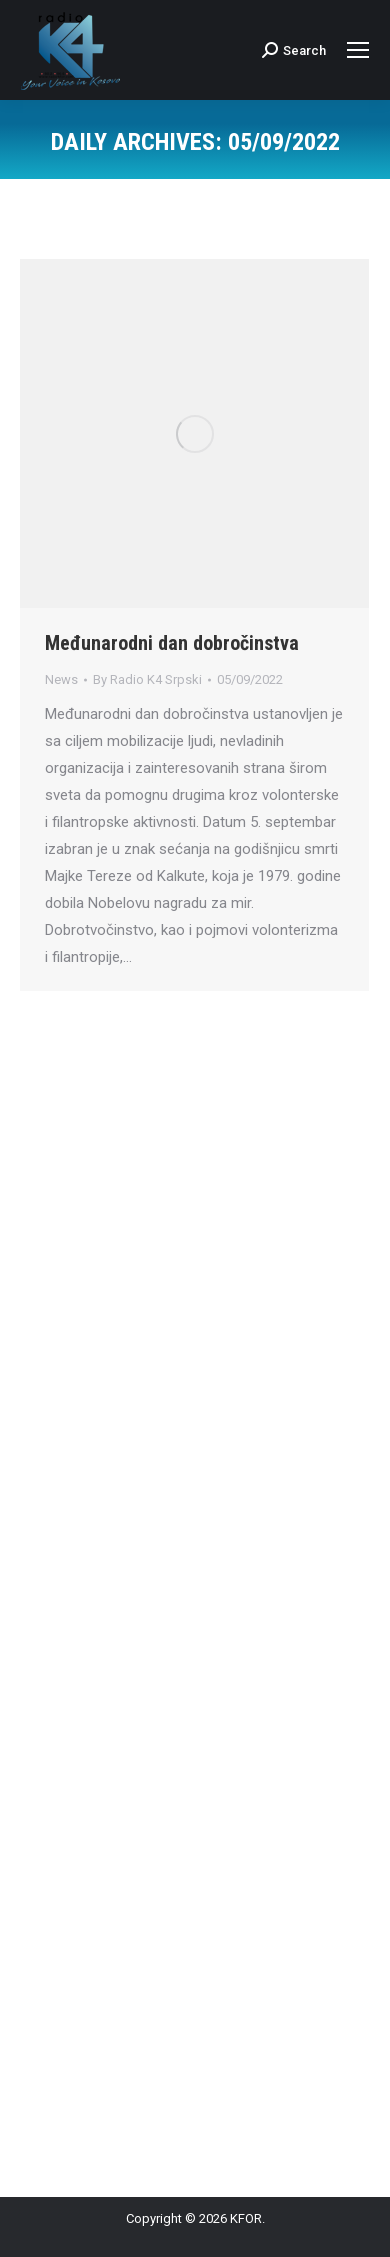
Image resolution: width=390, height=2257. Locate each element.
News (61, 679)
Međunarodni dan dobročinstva (172, 643)
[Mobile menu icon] (358, 50)
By (147, 679)
